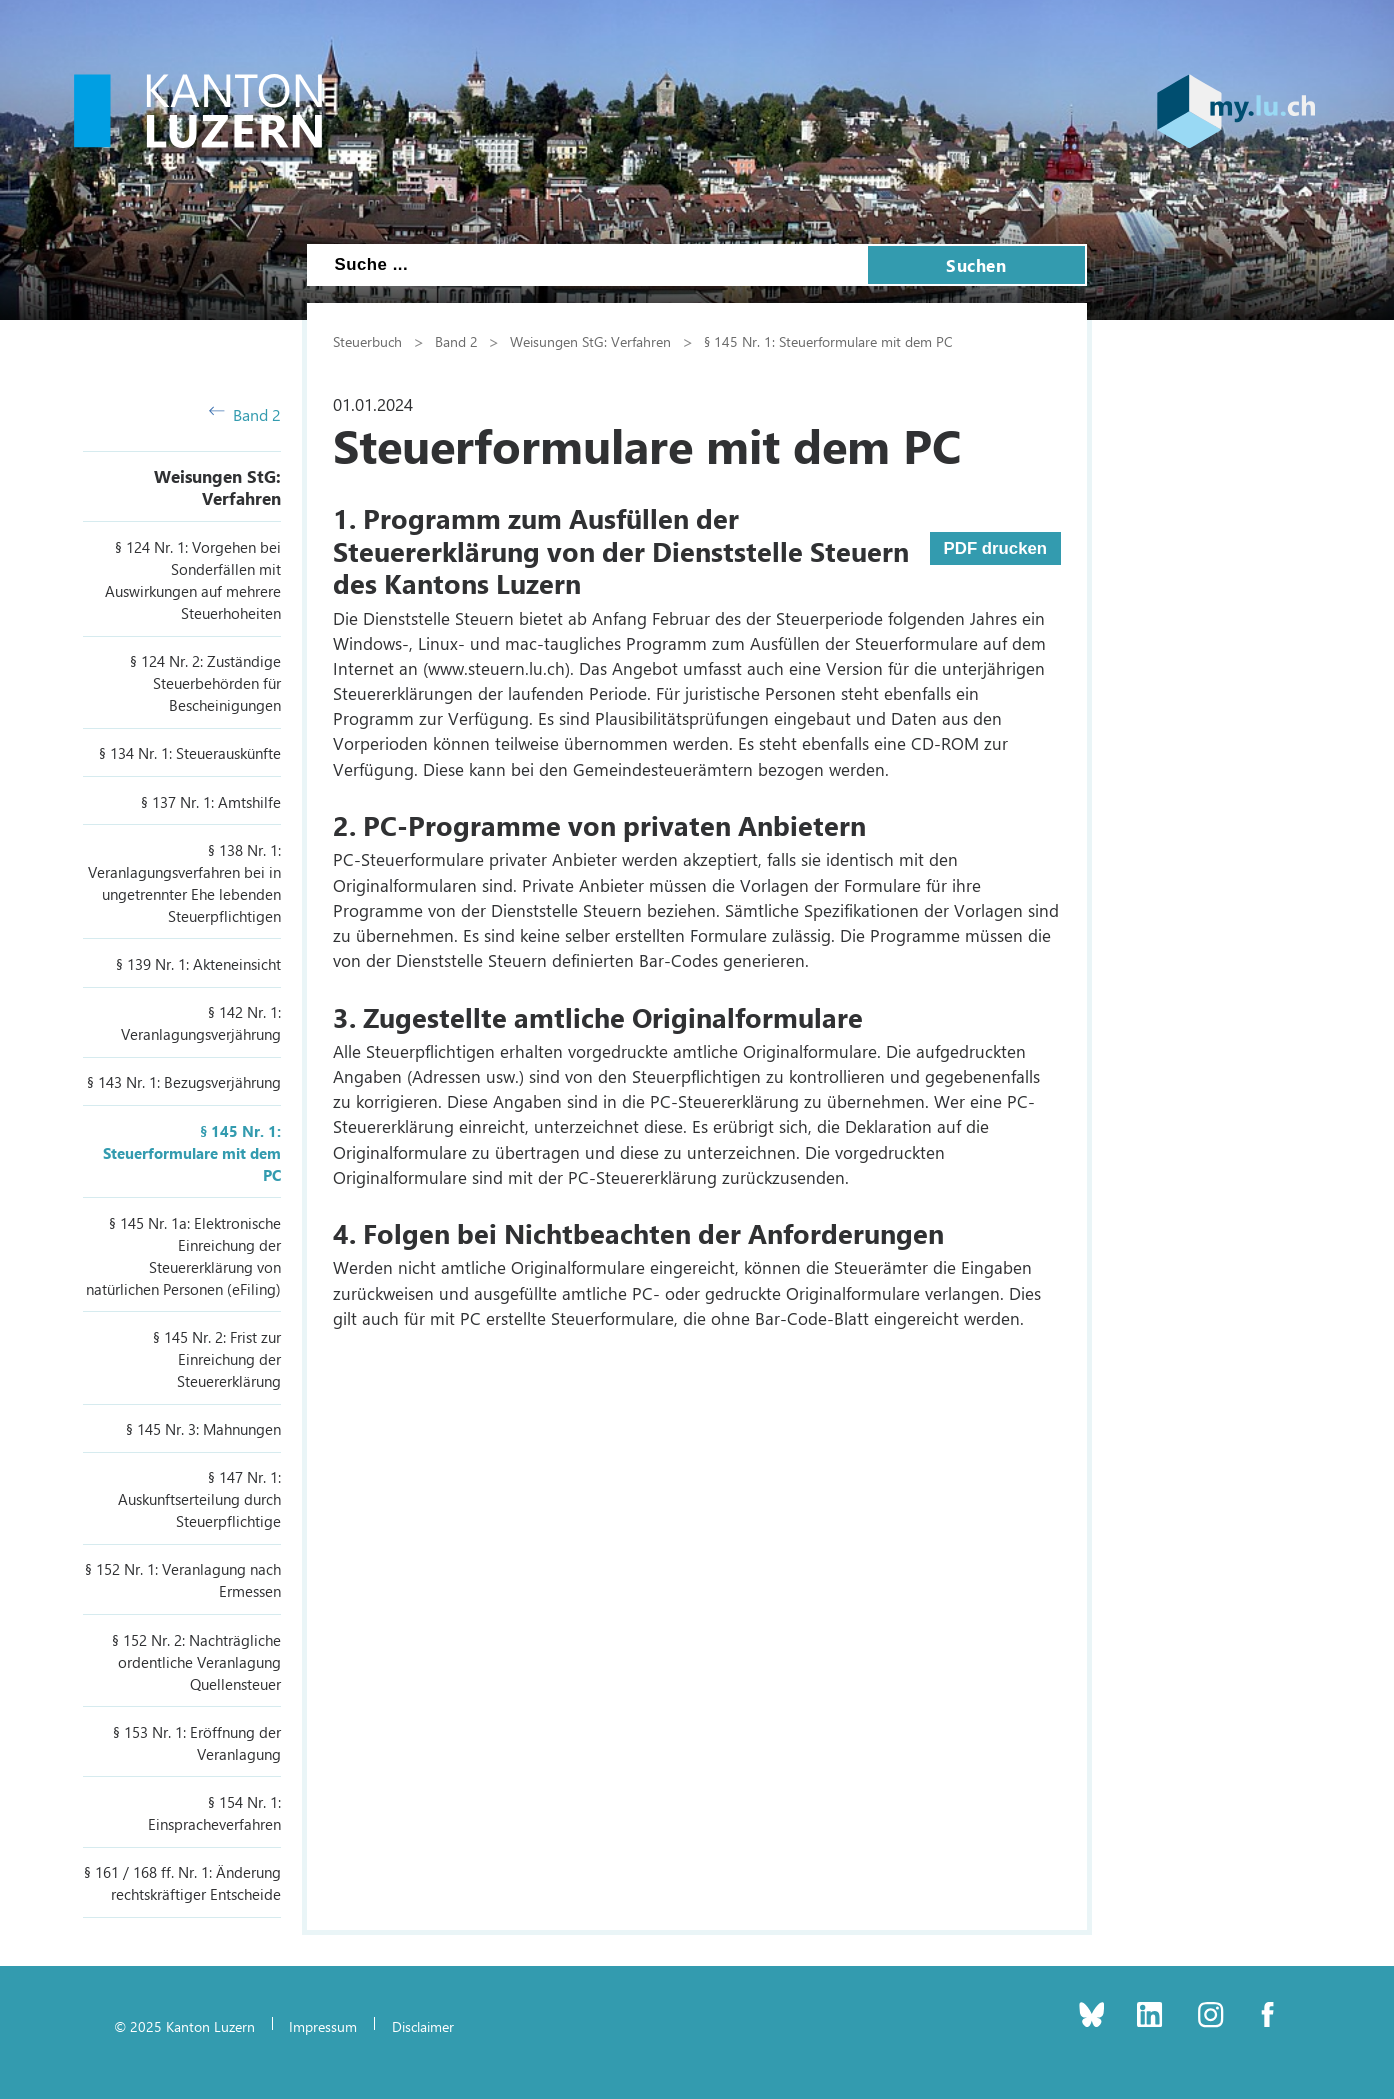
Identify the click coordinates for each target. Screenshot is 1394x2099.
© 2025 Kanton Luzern (184, 2026)
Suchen (976, 265)
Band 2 (245, 414)
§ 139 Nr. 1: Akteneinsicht (198, 964)
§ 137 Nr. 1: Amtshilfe (211, 802)
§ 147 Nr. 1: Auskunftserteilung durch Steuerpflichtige (199, 1499)
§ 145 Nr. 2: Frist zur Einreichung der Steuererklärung (217, 1359)
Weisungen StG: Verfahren (217, 487)
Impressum (323, 2026)
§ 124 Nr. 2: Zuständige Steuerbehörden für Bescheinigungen (205, 683)
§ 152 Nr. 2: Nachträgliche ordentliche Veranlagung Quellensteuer (196, 1662)
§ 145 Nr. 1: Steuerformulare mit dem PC (192, 1153)
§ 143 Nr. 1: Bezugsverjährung (184, 1082)
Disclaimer (423, 2026)
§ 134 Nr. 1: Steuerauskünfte (190, 753)
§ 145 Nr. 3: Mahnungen (203, 1429)
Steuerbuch (367, 341)
